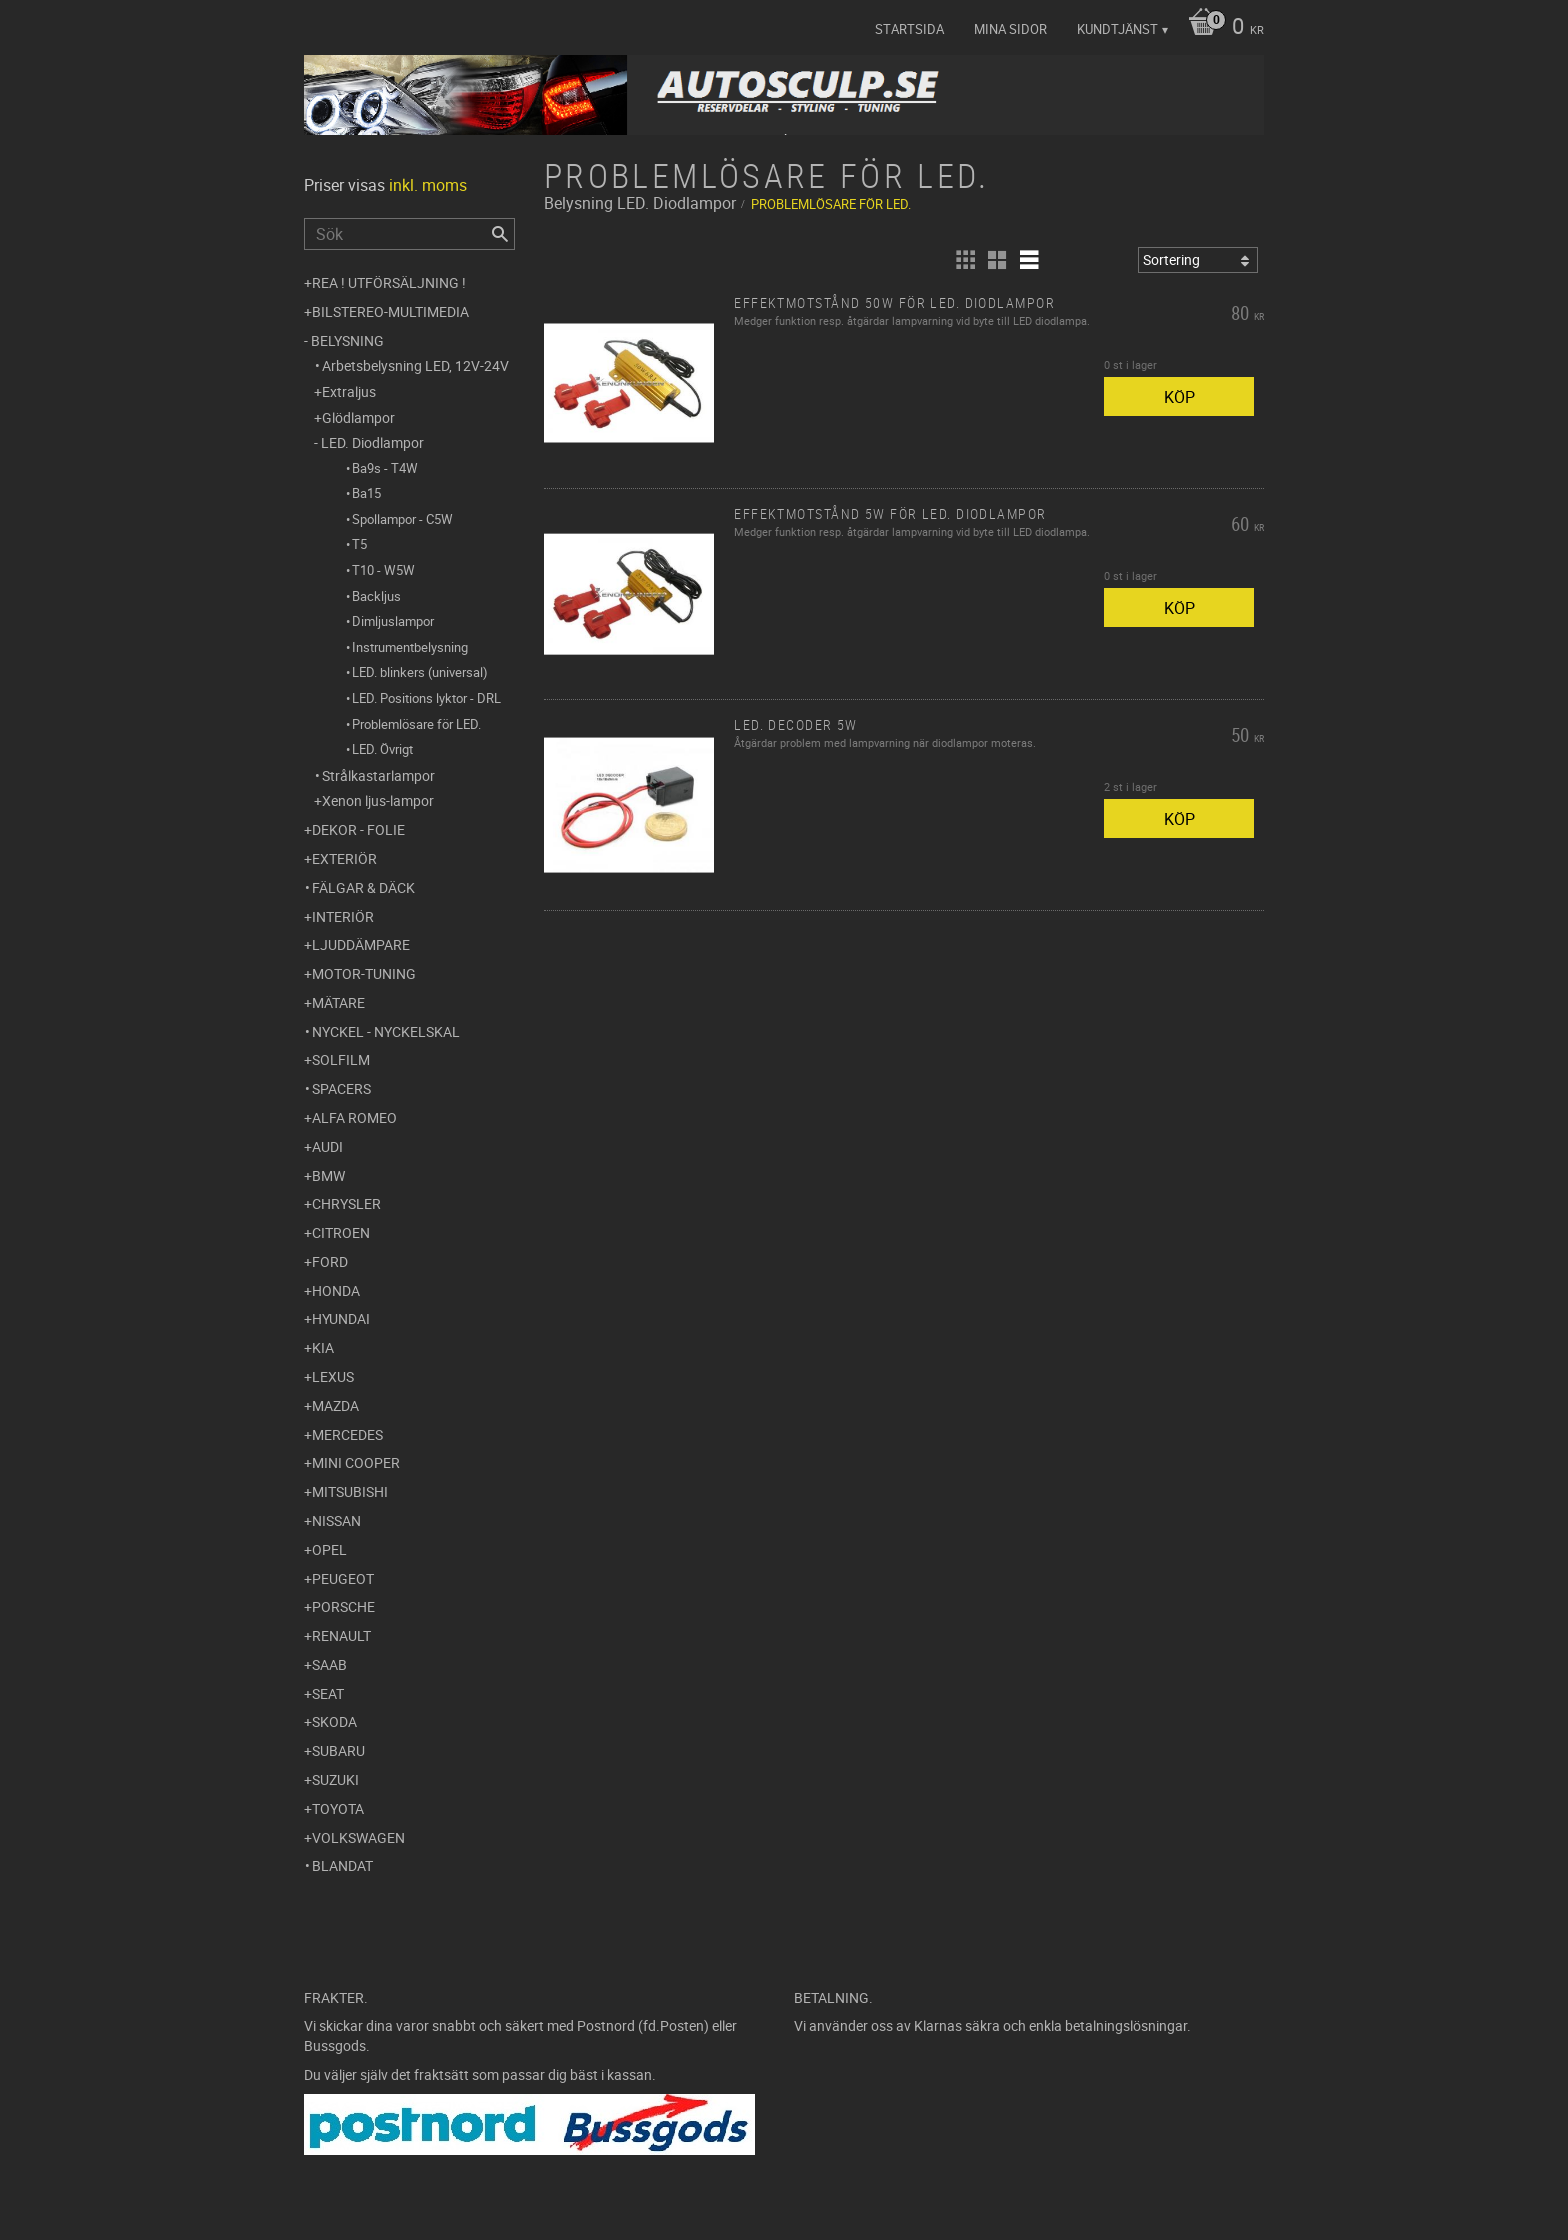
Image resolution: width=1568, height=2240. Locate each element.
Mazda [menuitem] (335, 1405)
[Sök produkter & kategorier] (409, 234)
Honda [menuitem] (336, 1290)
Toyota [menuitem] (338, 1808)
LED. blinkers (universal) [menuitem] (420, 672)
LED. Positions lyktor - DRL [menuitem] (426, 698)
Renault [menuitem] (341, 1635)
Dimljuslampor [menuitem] (393, 621)
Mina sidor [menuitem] (1010, 29)
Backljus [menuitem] (376, 596)
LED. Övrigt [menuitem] (382, 749)
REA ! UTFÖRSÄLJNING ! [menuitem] (389, 282)
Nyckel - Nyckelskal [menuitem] (386, 1031)
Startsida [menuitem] (909, 29)
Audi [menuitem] (327, 1146)
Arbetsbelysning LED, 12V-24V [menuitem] (415, 365)
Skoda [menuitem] (334, 1721)
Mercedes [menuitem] (347, 1434)
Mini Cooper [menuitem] (356, 1462)
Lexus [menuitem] (333, 1376)
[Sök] (500, 234)
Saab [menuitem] (329, 1664)
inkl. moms (428, 185)
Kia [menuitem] (323, 1347)
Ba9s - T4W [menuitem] (385, 468)
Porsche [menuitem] (343, 1606)
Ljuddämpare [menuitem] (361, 944)
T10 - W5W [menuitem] (383, 570)
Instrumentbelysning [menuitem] (410, 647)
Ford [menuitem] (330, 1261)
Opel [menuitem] (329, 1549)
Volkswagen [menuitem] (358, 1837)
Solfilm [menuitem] (341, 1059)
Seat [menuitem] (328, 1693)
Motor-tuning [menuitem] (364, 973)
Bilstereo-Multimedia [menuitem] (390, 311)
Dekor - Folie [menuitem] (358, 829)
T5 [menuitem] (359, 544)
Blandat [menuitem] (342, 1865)
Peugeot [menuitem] (343, 1578)
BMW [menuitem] (328, 1175)
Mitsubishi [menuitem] (350, 1491)
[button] (965, 260)
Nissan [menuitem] (336, 1520)
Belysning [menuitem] (347, 340)
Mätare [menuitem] (338, 1002)
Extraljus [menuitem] (349, 391)
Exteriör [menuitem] (344, 858)
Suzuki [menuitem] (335, 1779)
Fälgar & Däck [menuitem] (363, 887)
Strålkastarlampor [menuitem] (378, 775)
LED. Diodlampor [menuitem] (372, 442)
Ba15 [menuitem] (366, 493)
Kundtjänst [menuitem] (1117, 29)
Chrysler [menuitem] (346, 1203)
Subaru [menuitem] (338, 1750)
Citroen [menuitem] (341, 1232)
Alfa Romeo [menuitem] (354, 1117)
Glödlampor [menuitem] (358, 417)
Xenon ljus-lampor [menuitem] (378, 800)
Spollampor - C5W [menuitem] (402, 519)
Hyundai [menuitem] (341, 1318)
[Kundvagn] (1221, 28)
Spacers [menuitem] (341, 1088)
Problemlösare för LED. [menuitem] (416, 724)
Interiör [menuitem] (343, 916)
